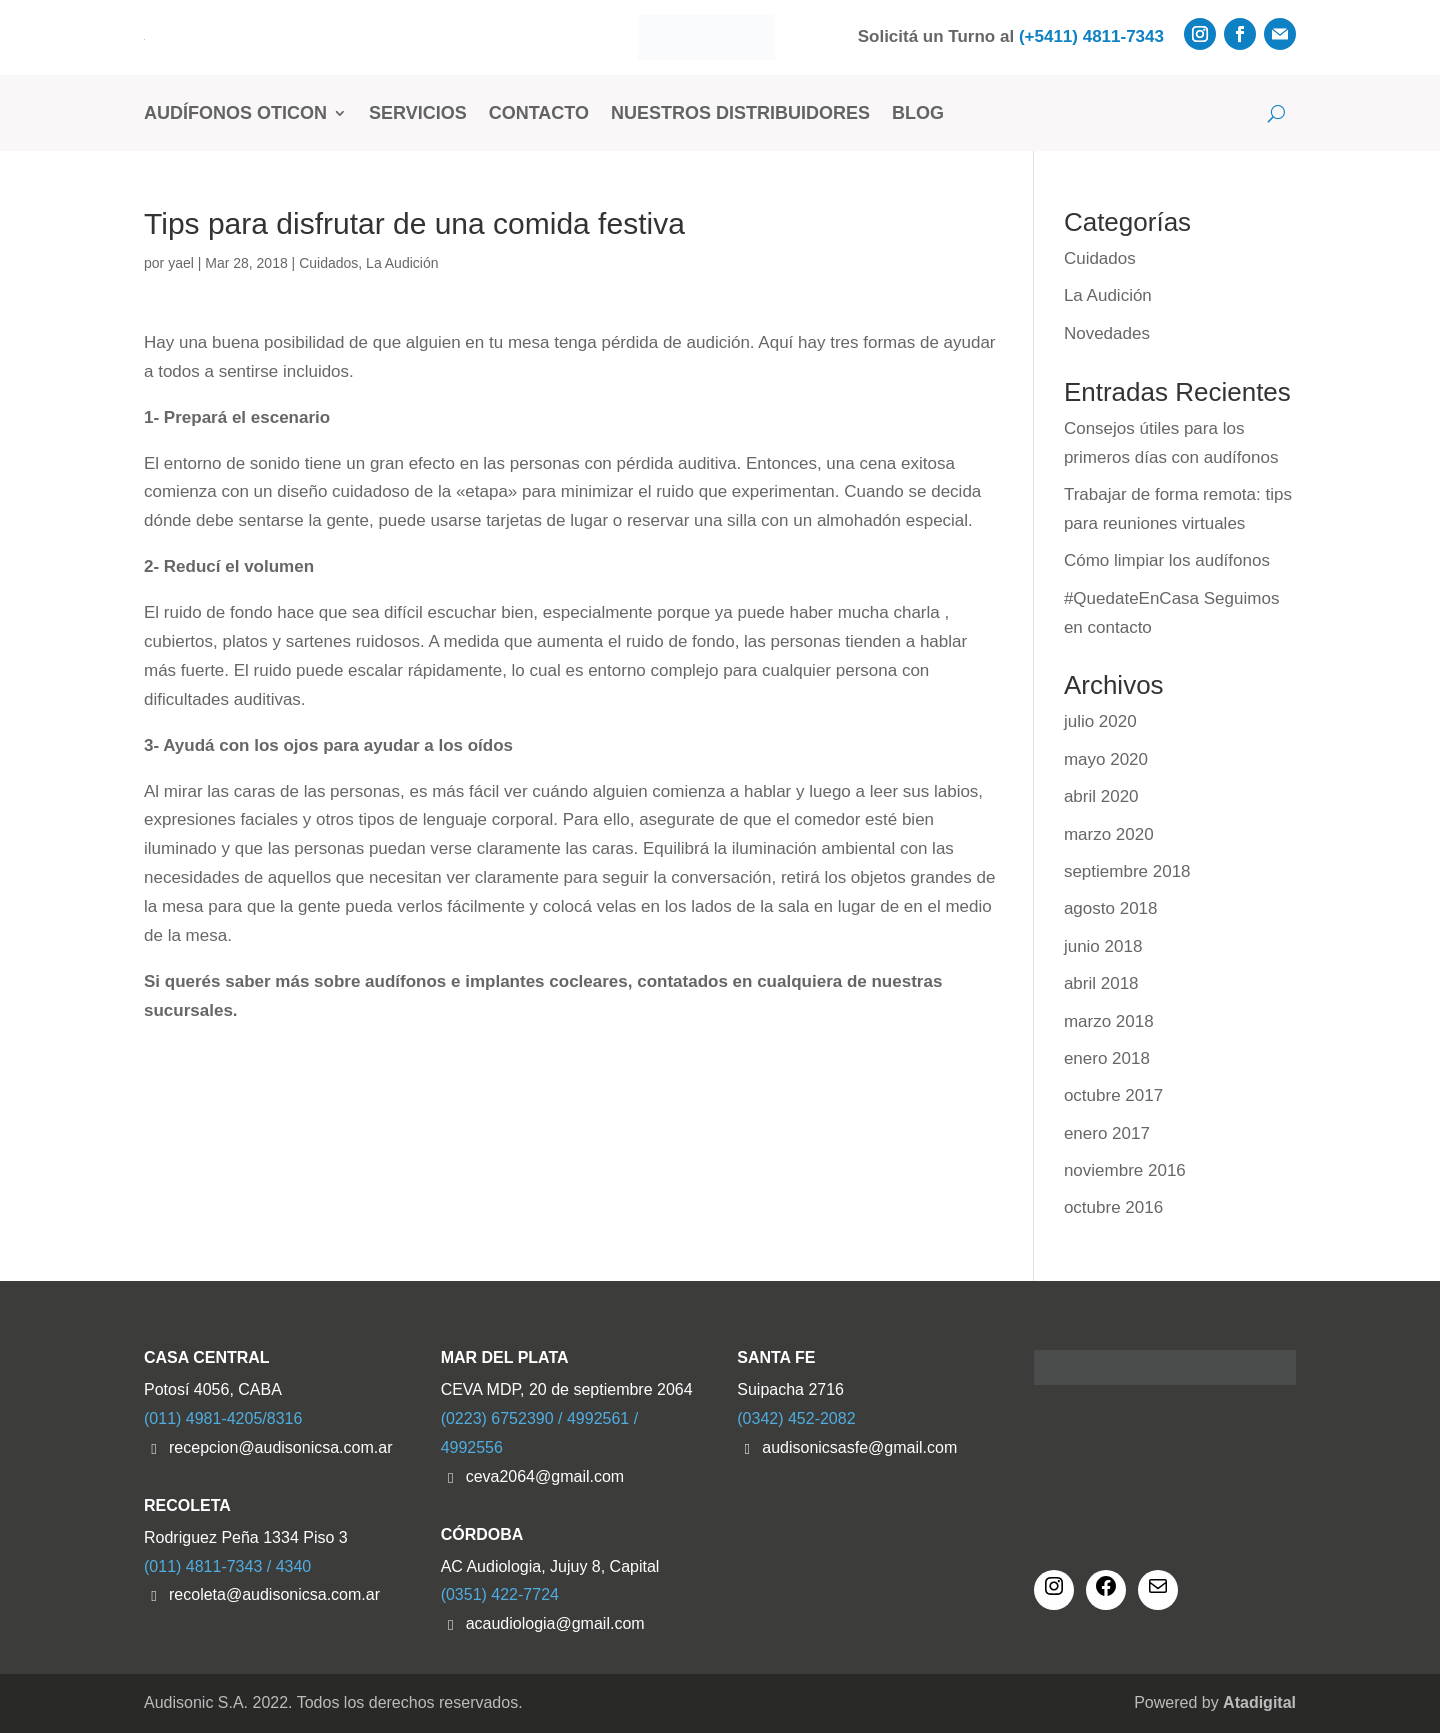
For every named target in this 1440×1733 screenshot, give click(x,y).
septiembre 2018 (1127, 871)
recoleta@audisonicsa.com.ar (274, 1594)
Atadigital (1259, 1702)
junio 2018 (1103, 946)
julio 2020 (1100, 721)
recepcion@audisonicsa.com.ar (280, 1447)
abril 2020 (1101, 796)
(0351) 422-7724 (500, 1594)
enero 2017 (1107, 1133)
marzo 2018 (1109, 1021)
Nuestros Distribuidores (740, 113)
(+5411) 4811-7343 (1091, 36)
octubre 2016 (1113, 1207)
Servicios (418, 113)
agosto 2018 (1111, 908)
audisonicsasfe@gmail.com (859, 1447)
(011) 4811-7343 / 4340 (227, 1566)
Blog (918, 113)
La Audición (402, 263)
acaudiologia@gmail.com (555, 1623)
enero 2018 (1107, 1058)
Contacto (539, 113)
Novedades (1107, 333)
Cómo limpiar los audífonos (1167, 560)
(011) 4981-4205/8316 (223, 1418)
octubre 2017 (1113, 1095)
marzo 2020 (1109, 834)
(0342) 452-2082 (796, 1418)
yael (181, 263)
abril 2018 (1101, 983)
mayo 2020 (1106, 759)
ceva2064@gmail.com (545, 1476)
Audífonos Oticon (235, 113)
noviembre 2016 (1125, 1170)
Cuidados (328, 263)
